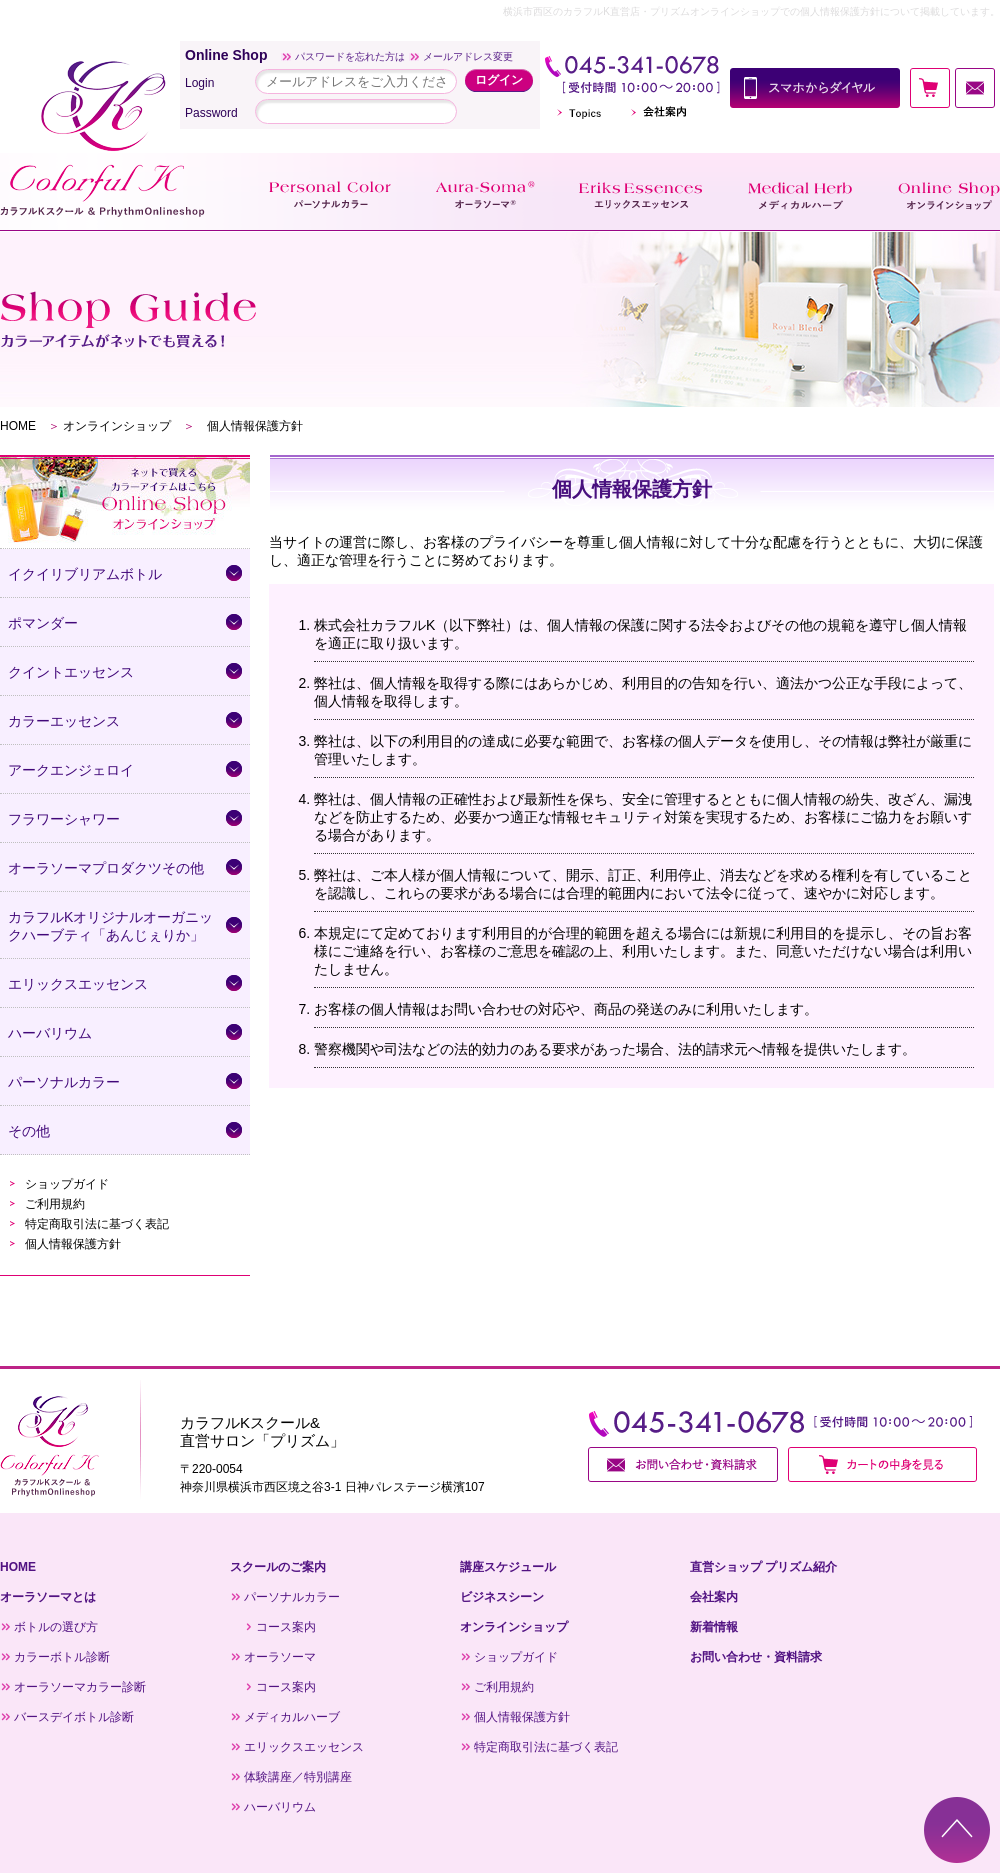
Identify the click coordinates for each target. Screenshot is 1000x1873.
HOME (18, 426)
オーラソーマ (280, 1657)
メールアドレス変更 (468, 56)
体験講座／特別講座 (298, 1777)
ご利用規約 (55, 1204)
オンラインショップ (117, 426)
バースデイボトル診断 (74, 1717)
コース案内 (286, 1627)
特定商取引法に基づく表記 (97, 1224)
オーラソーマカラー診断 (80, 1687)
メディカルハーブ (292, 1717)
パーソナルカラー (292, 1597)
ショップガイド (67, 1184)
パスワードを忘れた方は (350, 56)
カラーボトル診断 (62, 1657)
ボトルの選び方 (56, 1627)
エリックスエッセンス (304, 1747)
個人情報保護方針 (73, 1244)
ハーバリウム (280, 1807)
